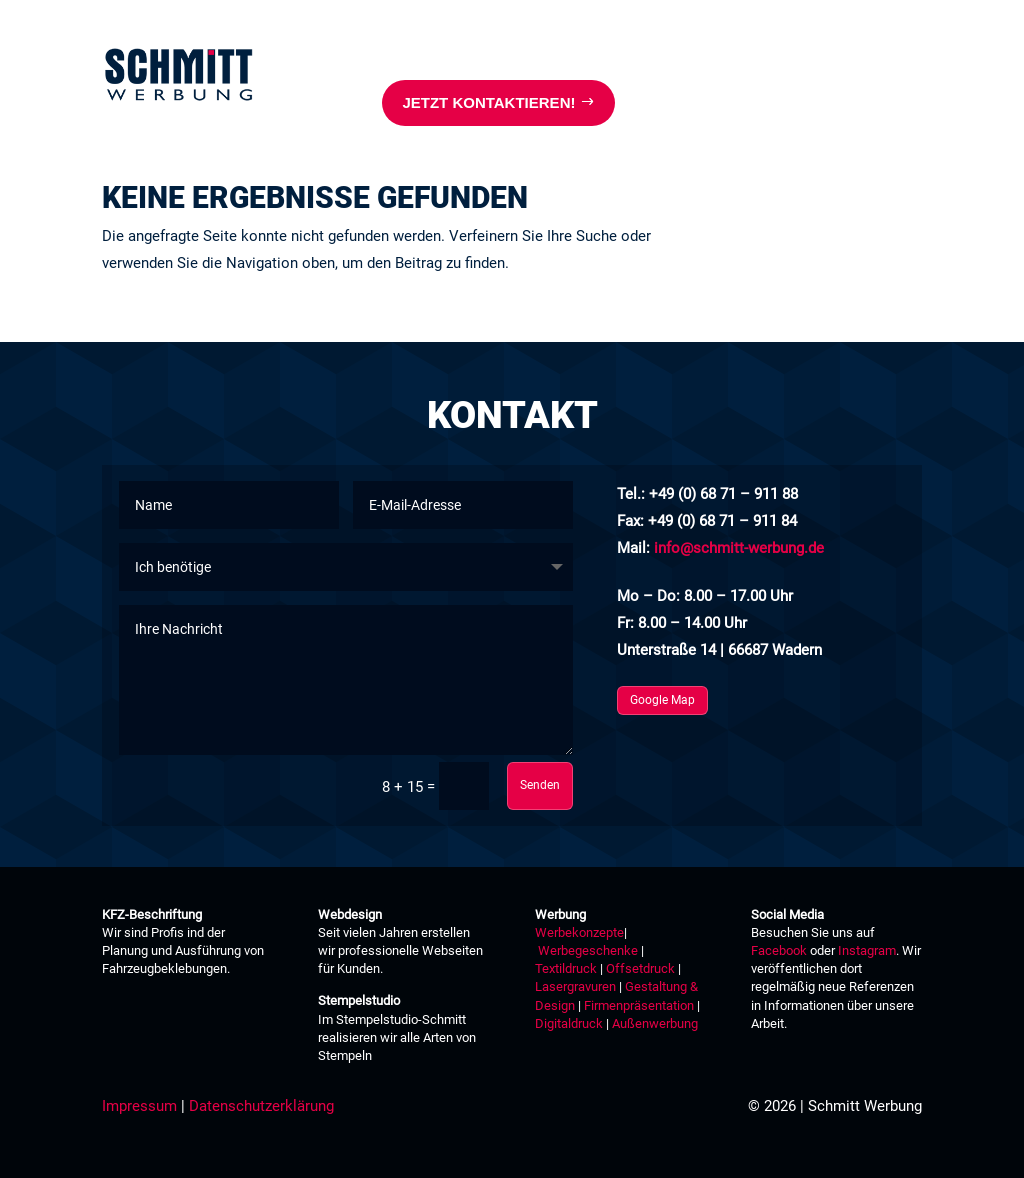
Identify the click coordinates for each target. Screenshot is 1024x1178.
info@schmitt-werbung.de (739, 548)
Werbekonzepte (579, 932)
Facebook (779, 950)
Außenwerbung (655, 1023)
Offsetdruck (640, 968)
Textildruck (566, 968)
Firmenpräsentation (639, 1005)
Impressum (139, 1106)
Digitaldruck (569, 1023)
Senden (540, 785)
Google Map (662, 700)
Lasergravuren (575, 986)
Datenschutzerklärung (261, 1106)
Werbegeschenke (588, 950)
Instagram (867, 950)
